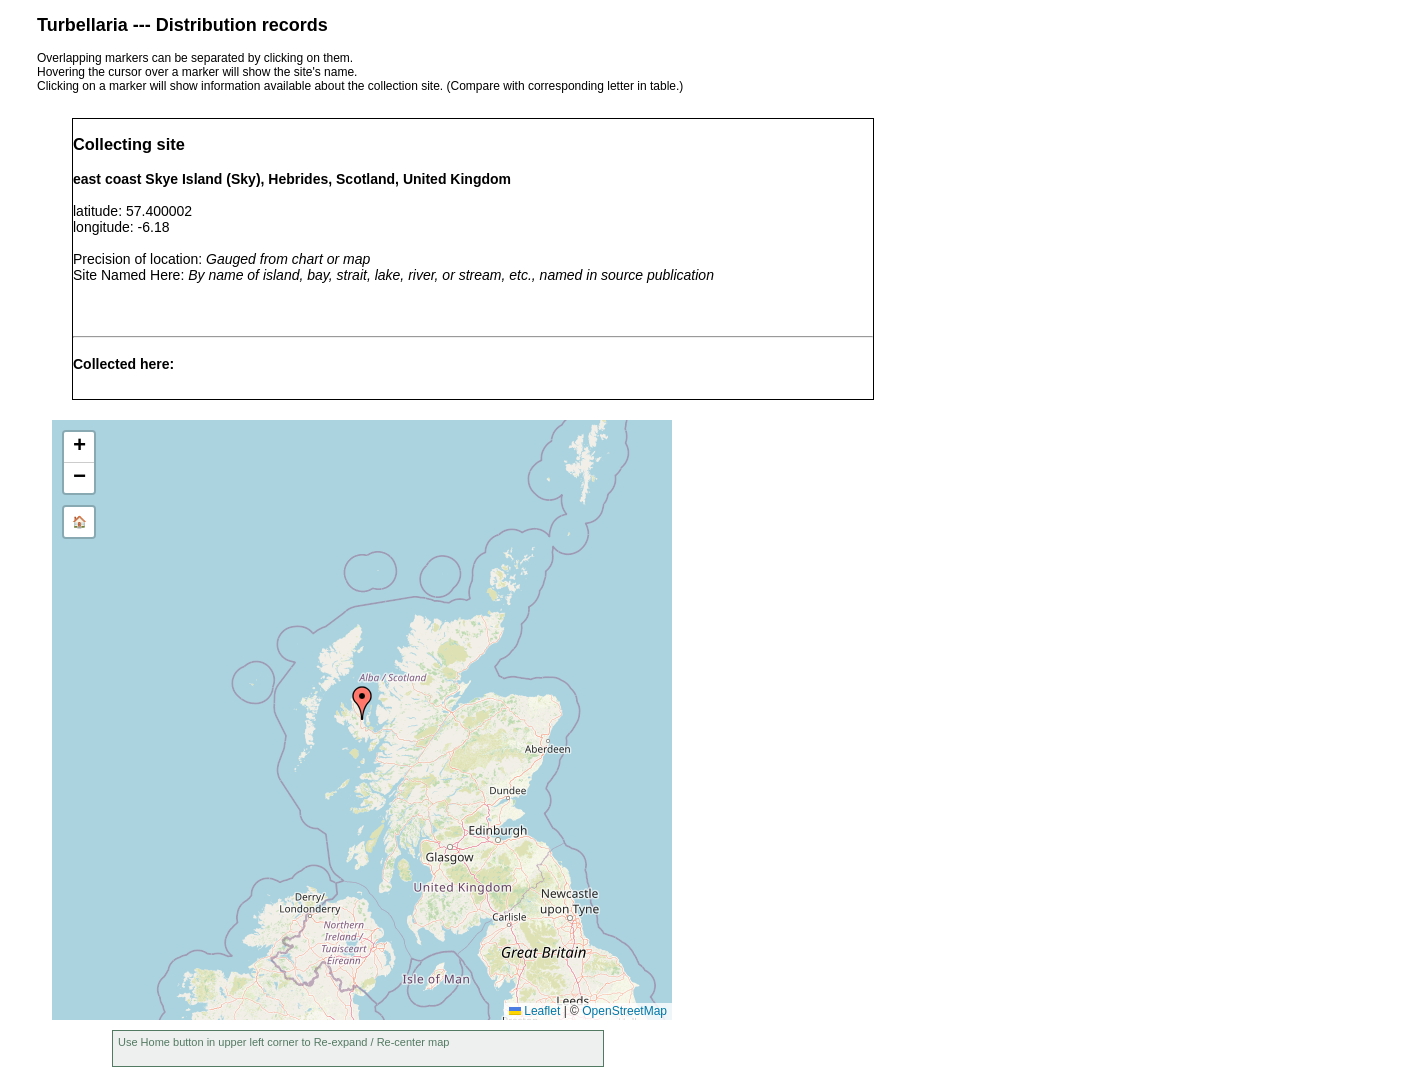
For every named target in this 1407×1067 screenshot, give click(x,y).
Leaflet (534, 1011)
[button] (362, 703)
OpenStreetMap (624, 1011)
